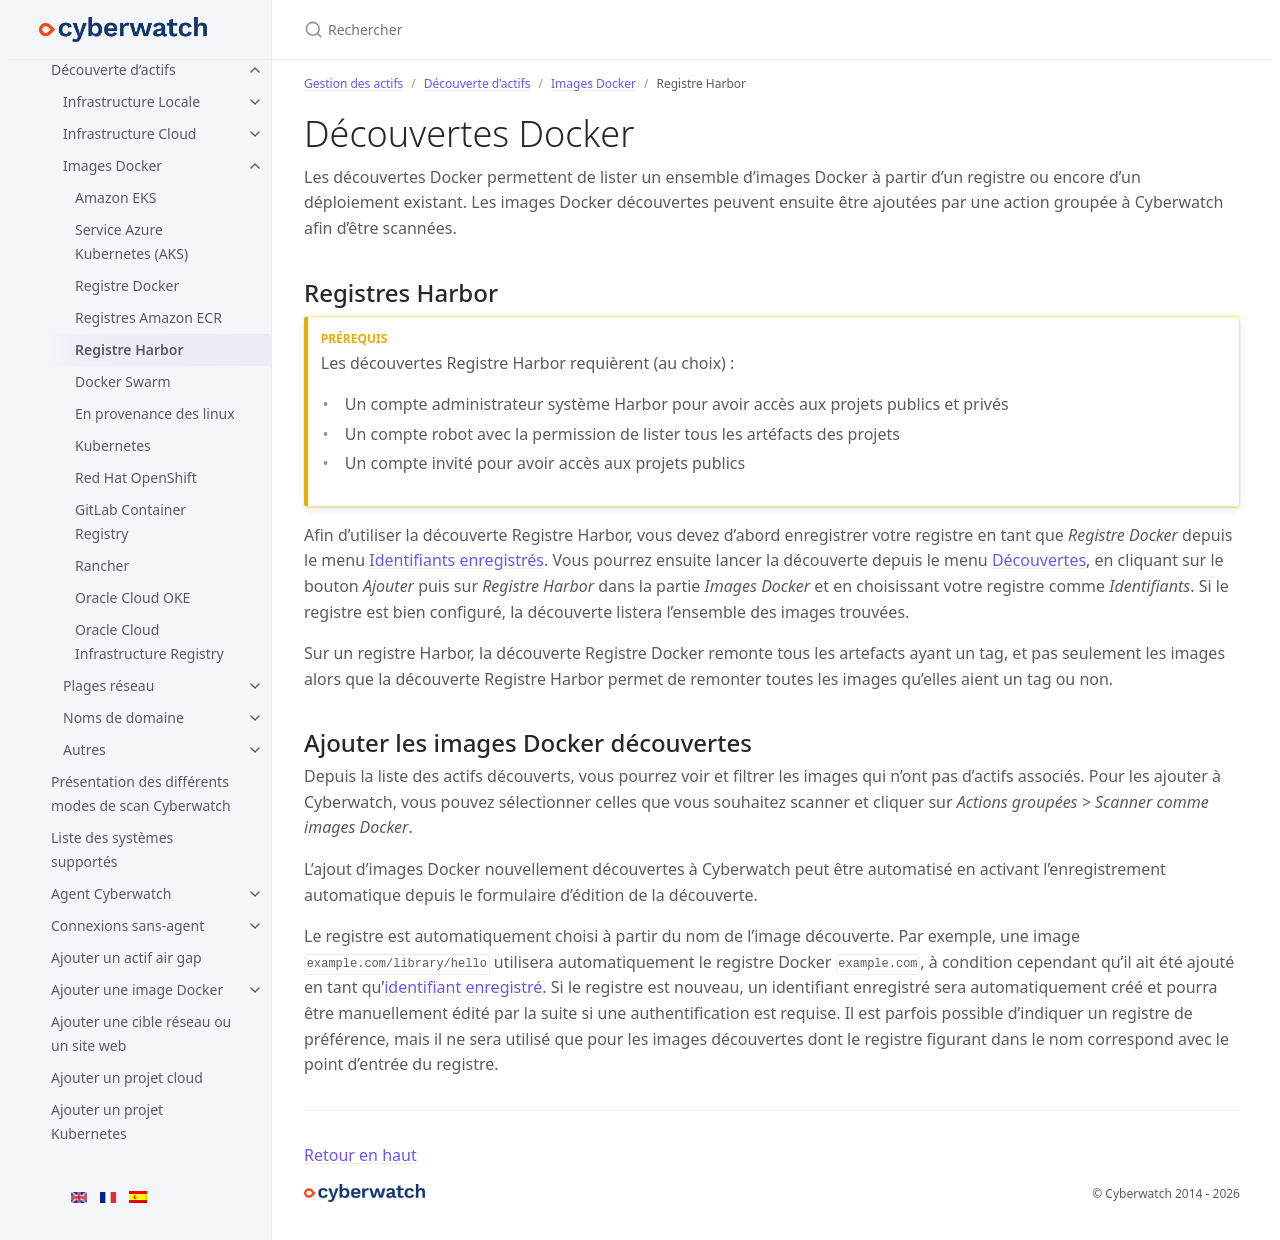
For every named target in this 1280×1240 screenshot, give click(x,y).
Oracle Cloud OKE (132, 597)
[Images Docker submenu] (255, 166)
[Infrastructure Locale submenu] (255, 102)
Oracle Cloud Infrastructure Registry (149, 641)
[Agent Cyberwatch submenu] (255, 894)
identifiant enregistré (463, 987)
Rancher (102, 565)
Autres (84, 749)
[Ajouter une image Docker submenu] (255, 990)
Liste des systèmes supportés (112, 849)
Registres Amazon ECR (148, 317)
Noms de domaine (123, 717)
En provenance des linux (155, 413)
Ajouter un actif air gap (126, 957)
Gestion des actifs (353, 83)
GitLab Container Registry (130, 521)
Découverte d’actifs (113, 69)
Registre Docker (127, 285)
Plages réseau (108, 685)
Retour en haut (360, 1155)
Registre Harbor (129, 349)
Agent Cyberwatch (111, 893)
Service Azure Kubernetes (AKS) (131, 241)
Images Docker (112, 165)
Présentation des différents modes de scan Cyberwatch (141, 793)
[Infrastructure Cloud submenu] (255, 134)
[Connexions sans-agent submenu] (255, 926)
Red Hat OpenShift (136, 477)
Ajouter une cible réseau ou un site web (141, 1033)
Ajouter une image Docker (137, 989)
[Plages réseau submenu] (255, 686)
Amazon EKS (115, 197)
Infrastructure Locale (131, 101)
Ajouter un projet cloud (127, 1077)
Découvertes (1039, 560)
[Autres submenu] (255, 750)
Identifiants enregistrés (456, 560)
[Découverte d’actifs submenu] (255, 70)
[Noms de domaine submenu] (255, 718)
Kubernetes (113, 445)
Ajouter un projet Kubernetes (107, 1121)
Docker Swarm (123, 381)
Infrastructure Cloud (129, 133)
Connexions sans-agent (127, 925)
